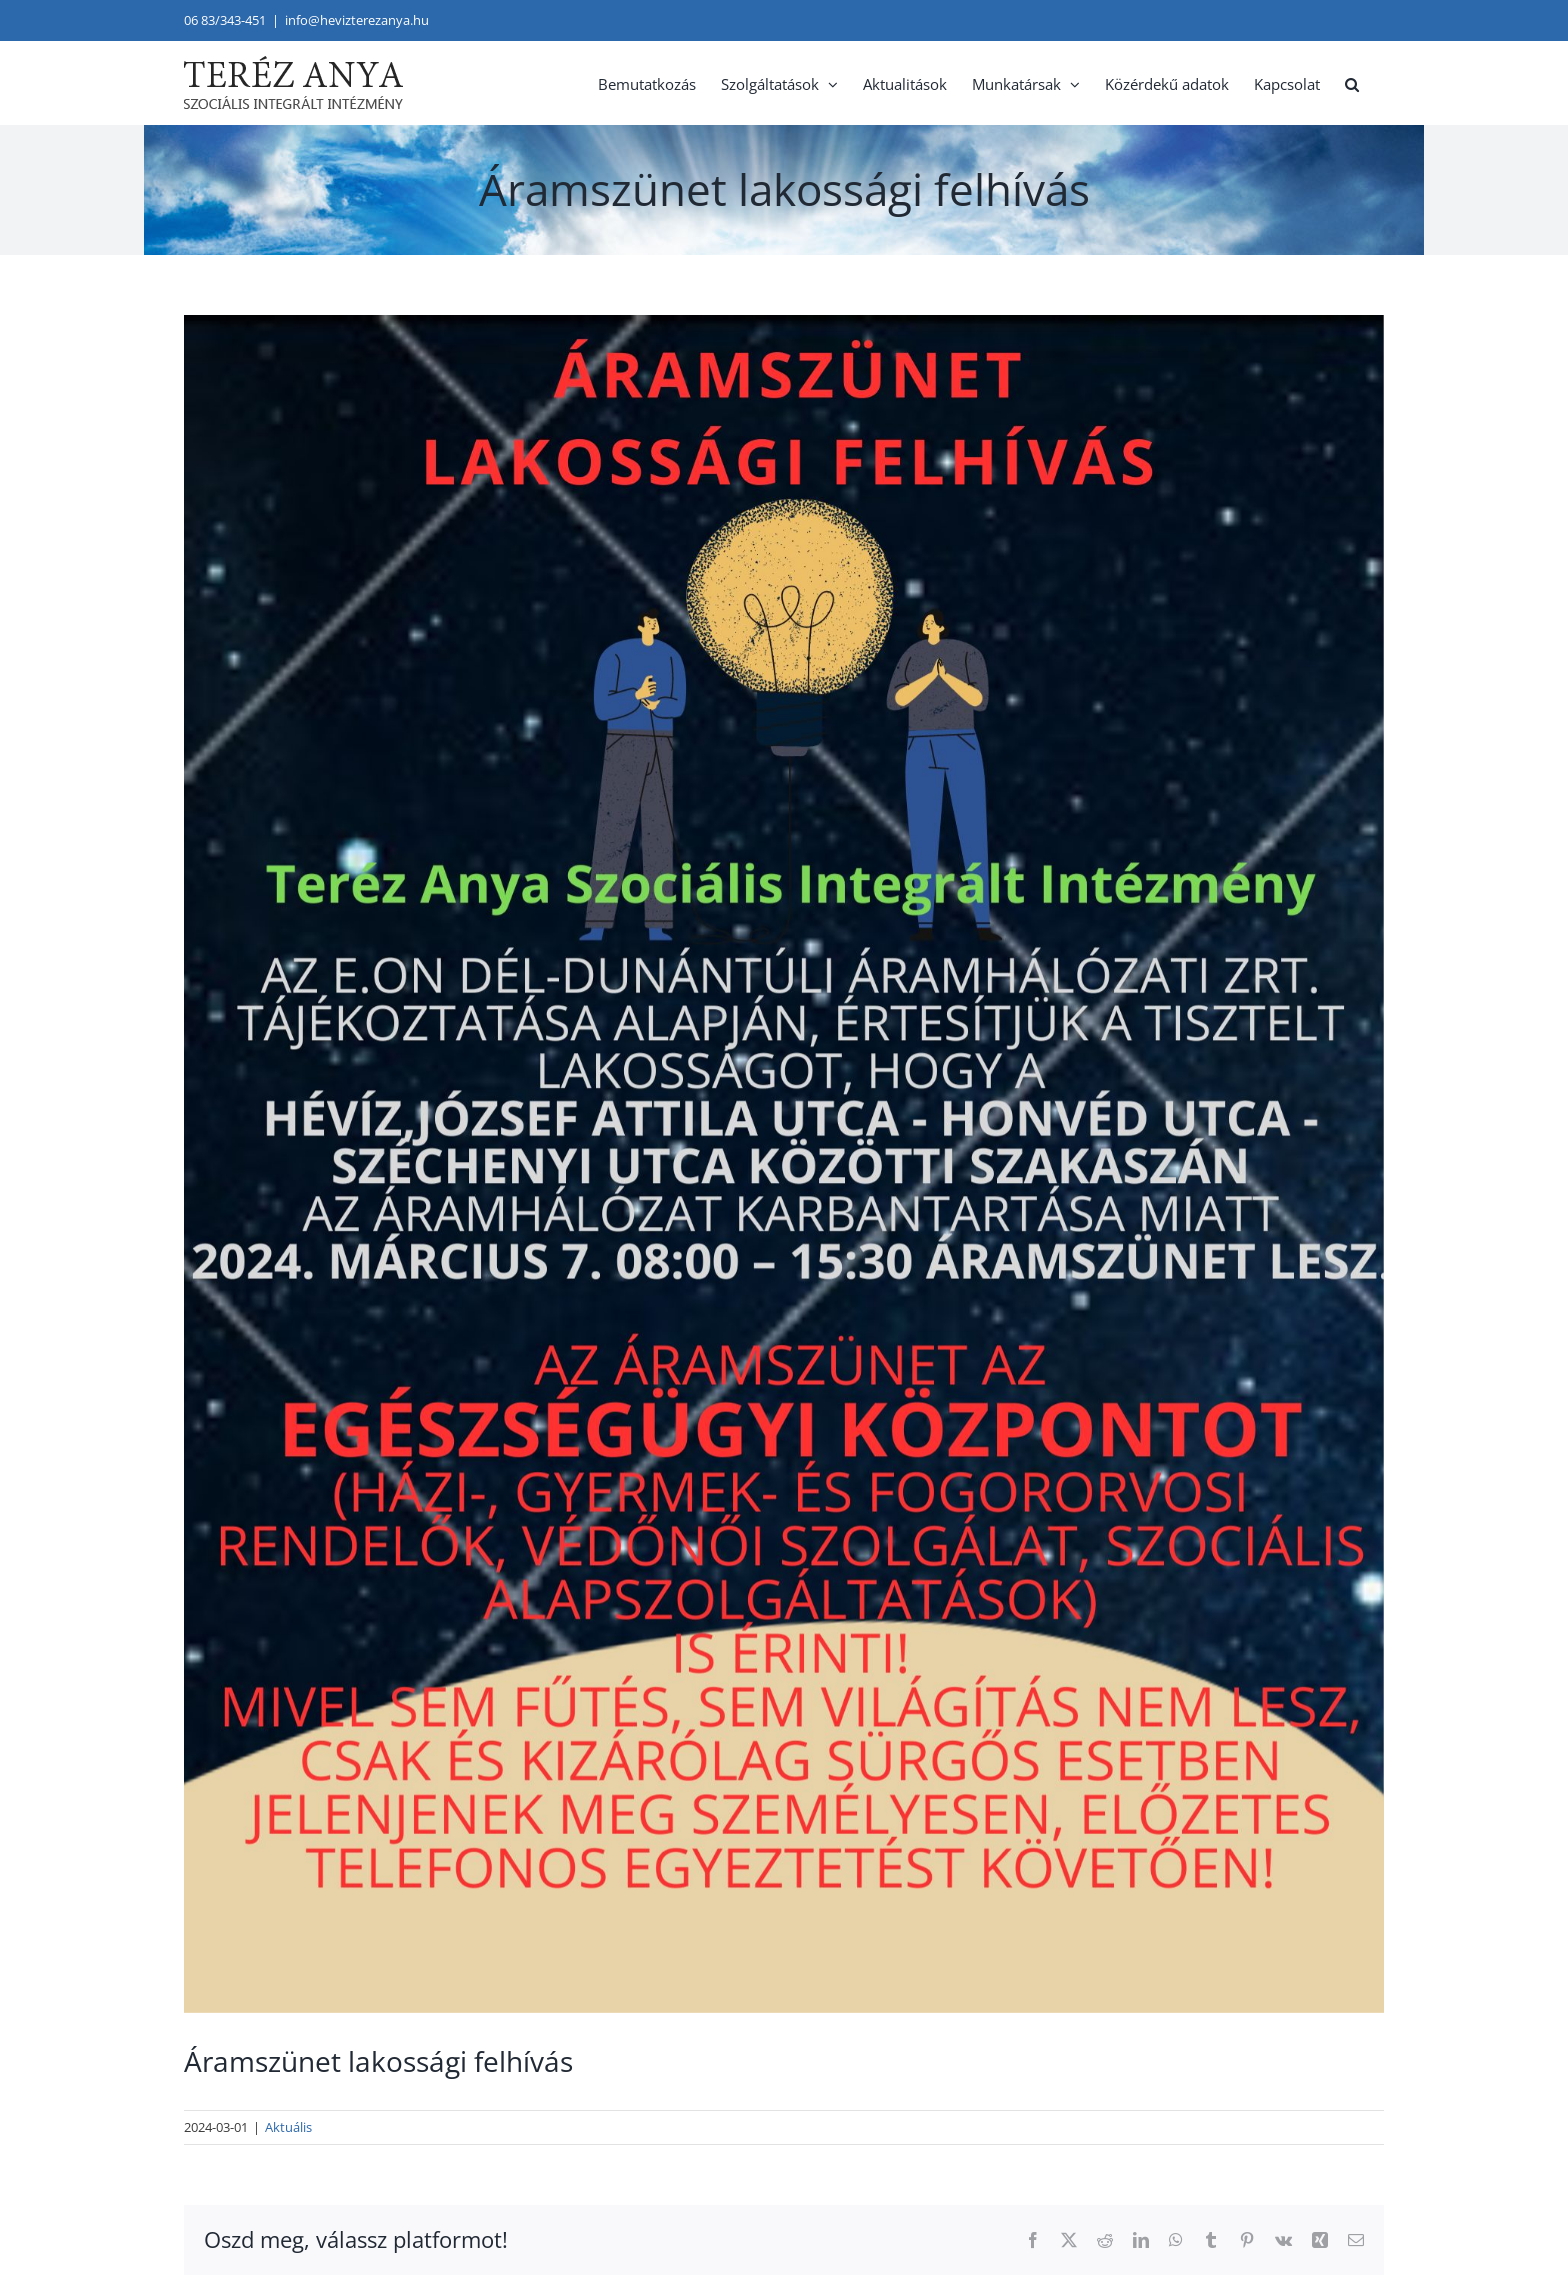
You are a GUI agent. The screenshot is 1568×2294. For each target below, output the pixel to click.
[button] (1352, 82)
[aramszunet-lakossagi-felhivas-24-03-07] (784, 1164)
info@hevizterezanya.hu (357, 20)
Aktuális (288, 2127)
